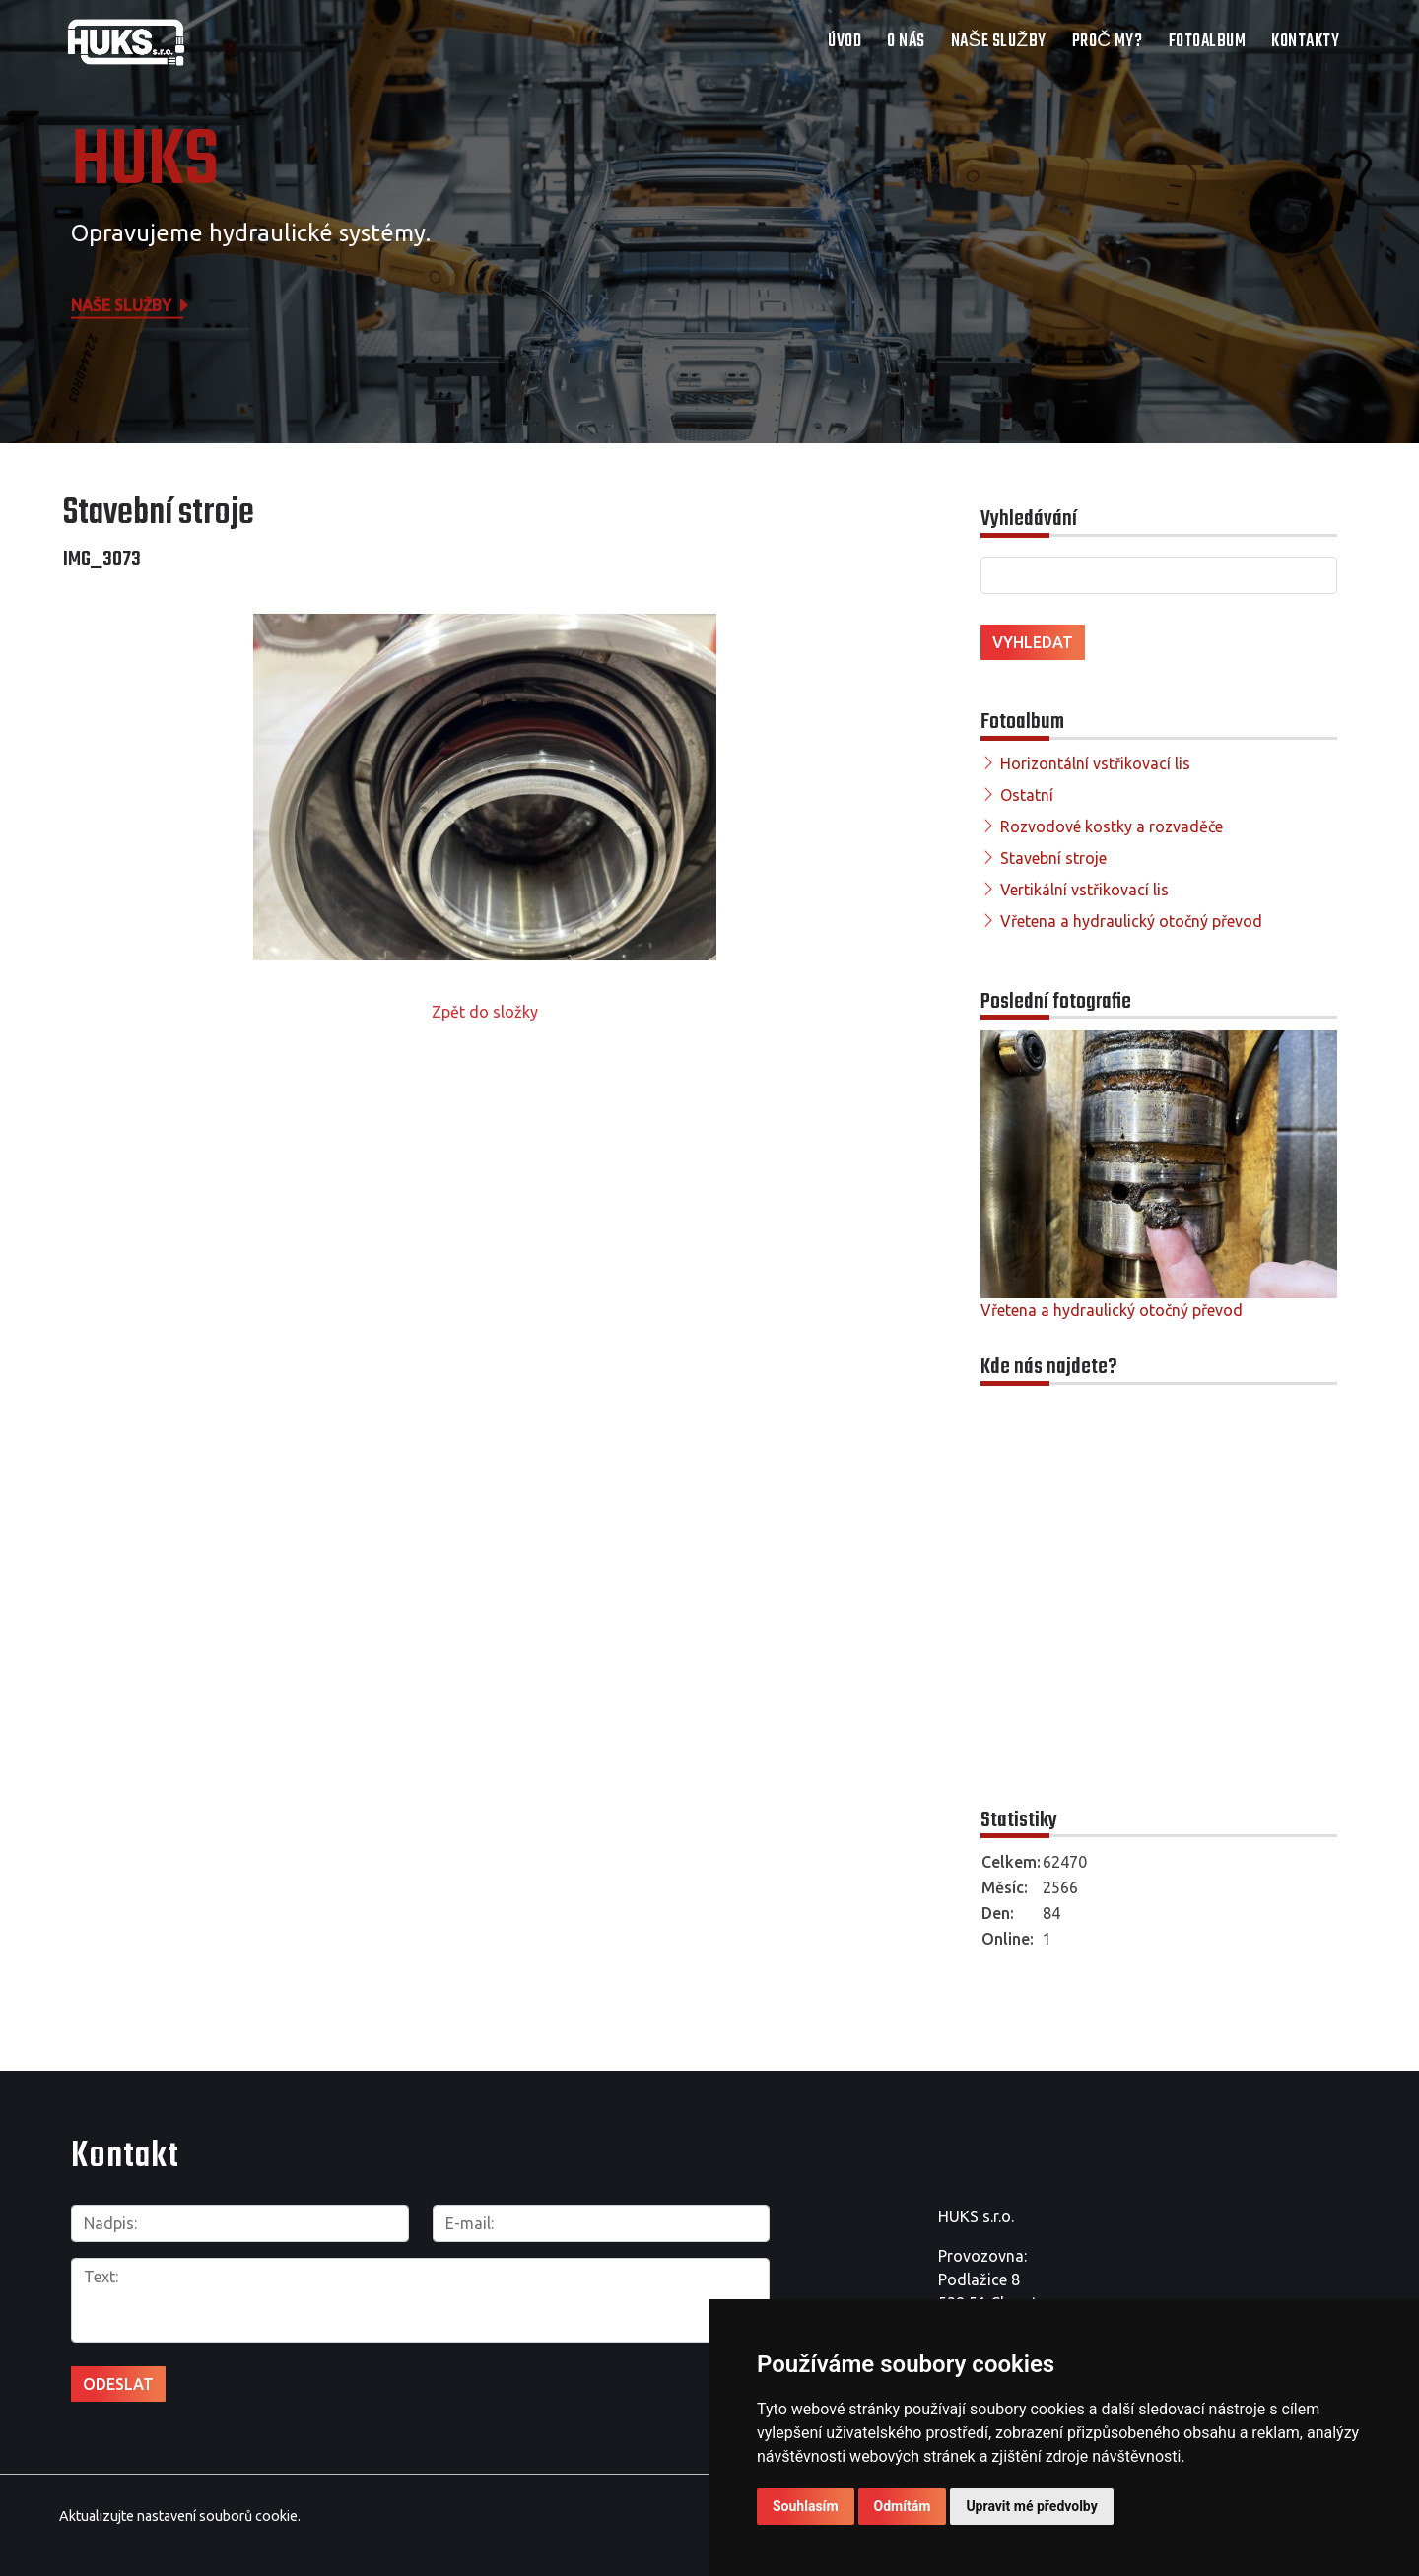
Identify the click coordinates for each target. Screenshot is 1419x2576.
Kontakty (1305, 42)
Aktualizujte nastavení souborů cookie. (180, 2515)
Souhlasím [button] (806, 2506)
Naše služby (999, 42)
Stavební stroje (1053, 858)
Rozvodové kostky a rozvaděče (1111, 826)
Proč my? (1107, 42)
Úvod (844, 42)
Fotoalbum (1208, 42)
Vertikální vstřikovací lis (1084, 889)
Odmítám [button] (902, 2506)
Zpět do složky (485, 1012)
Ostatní (1026, 795)
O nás (906, 42)
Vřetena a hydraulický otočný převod (1131, 921)
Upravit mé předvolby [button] (1031, 2506)
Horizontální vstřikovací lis (1095, 763)
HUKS (145, 162)
